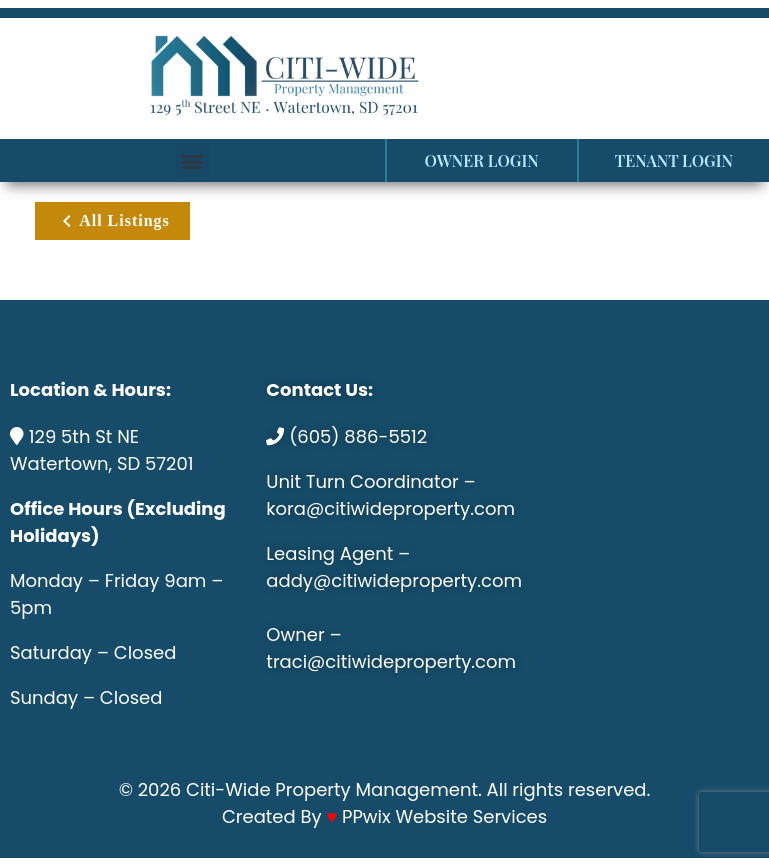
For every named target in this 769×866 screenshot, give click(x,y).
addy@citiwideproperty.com (394, 580)
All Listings (112, 221)
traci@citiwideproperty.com (391, 661)
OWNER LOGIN (482, 160)
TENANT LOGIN (674, 160)
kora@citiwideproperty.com (390, 508)
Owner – (303, 634)
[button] (192, 160)
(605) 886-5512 (358, 436)
